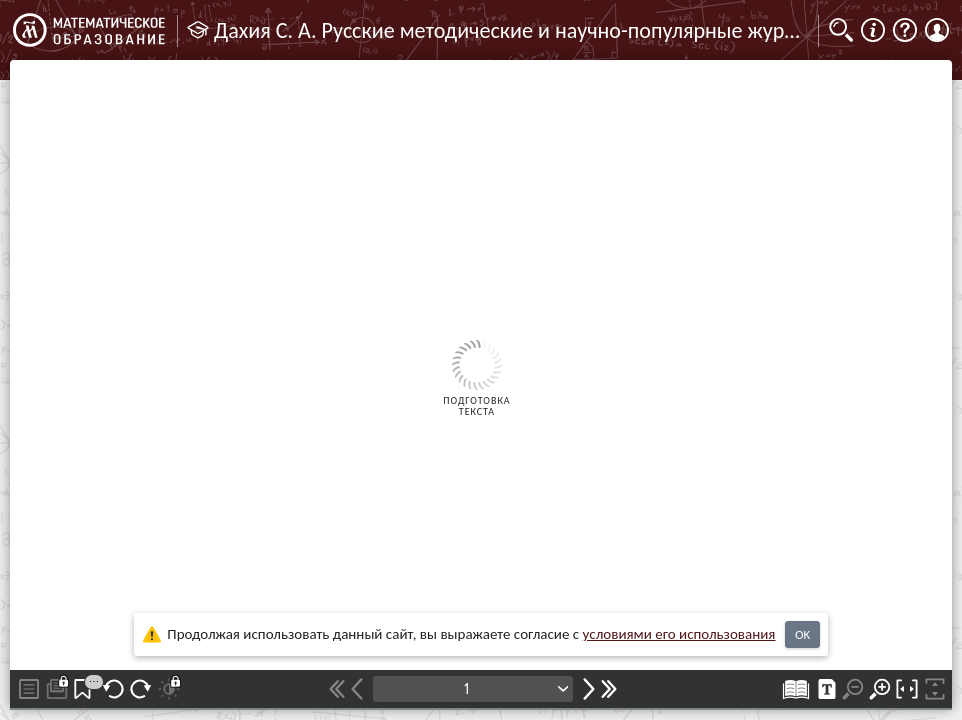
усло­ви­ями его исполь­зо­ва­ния (679, 634)
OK (802, 634)
